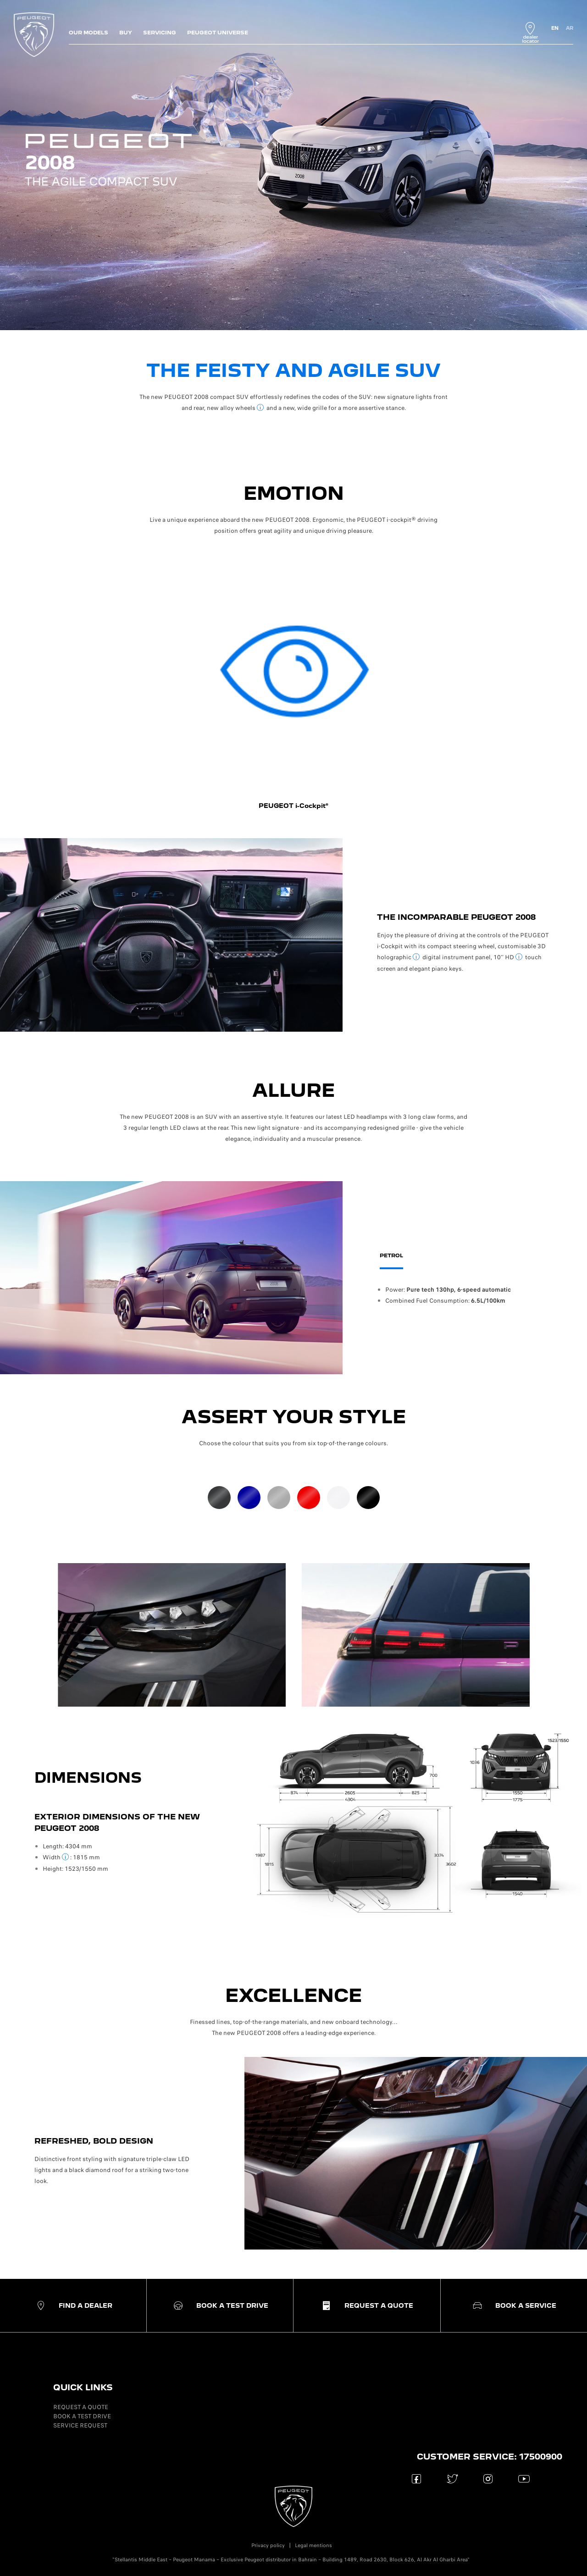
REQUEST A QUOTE (80, 2407)
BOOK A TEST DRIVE (82, 2416)
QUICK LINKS (83, 2387)
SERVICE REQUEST (80, 2425)
